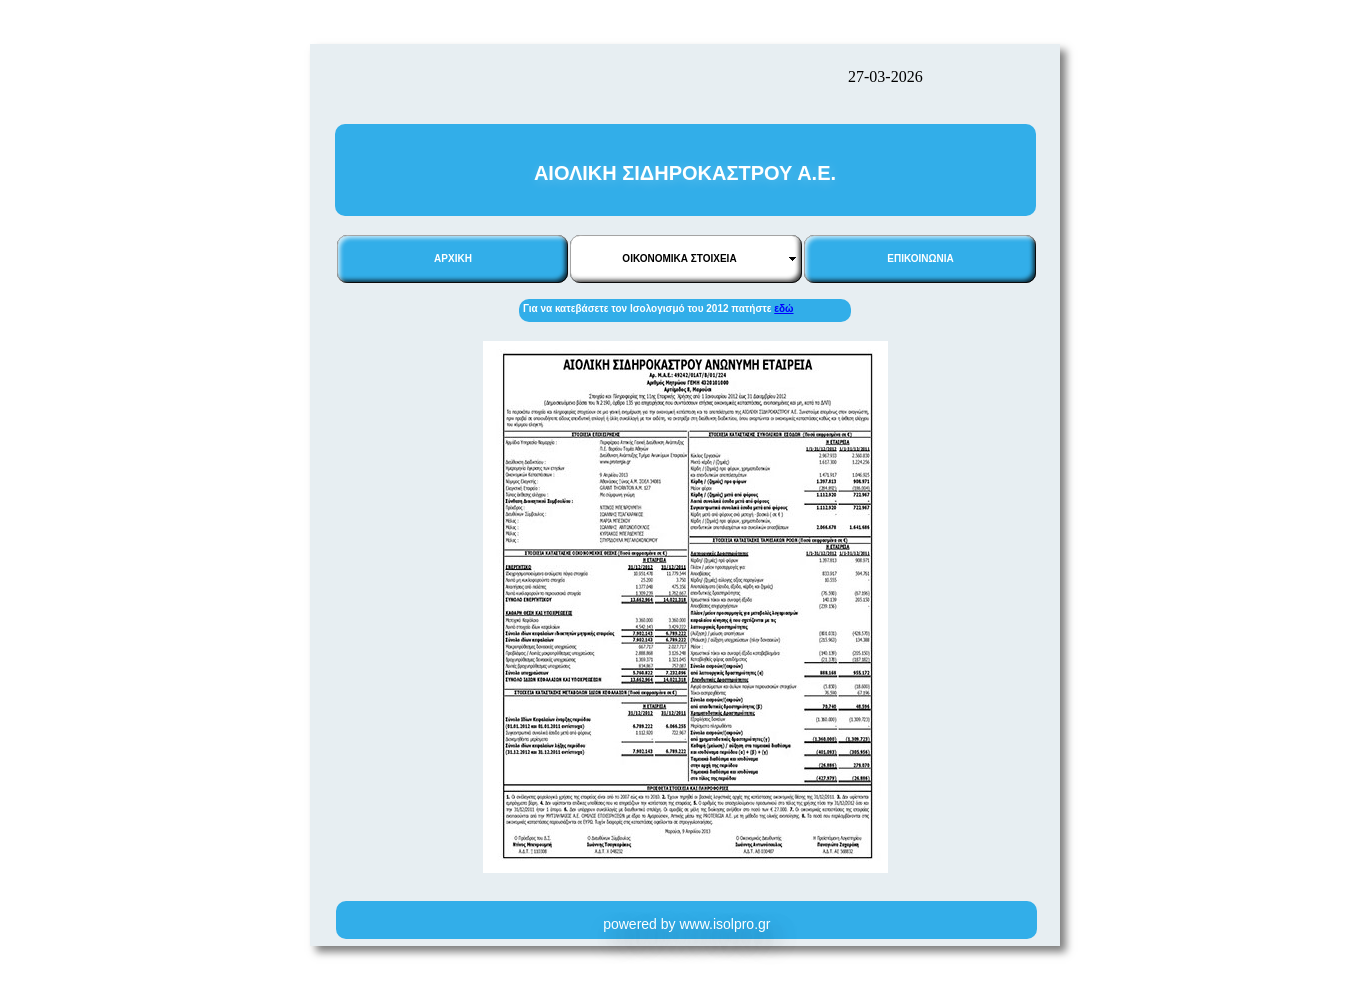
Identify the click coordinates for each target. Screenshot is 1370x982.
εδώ (783, 308)
